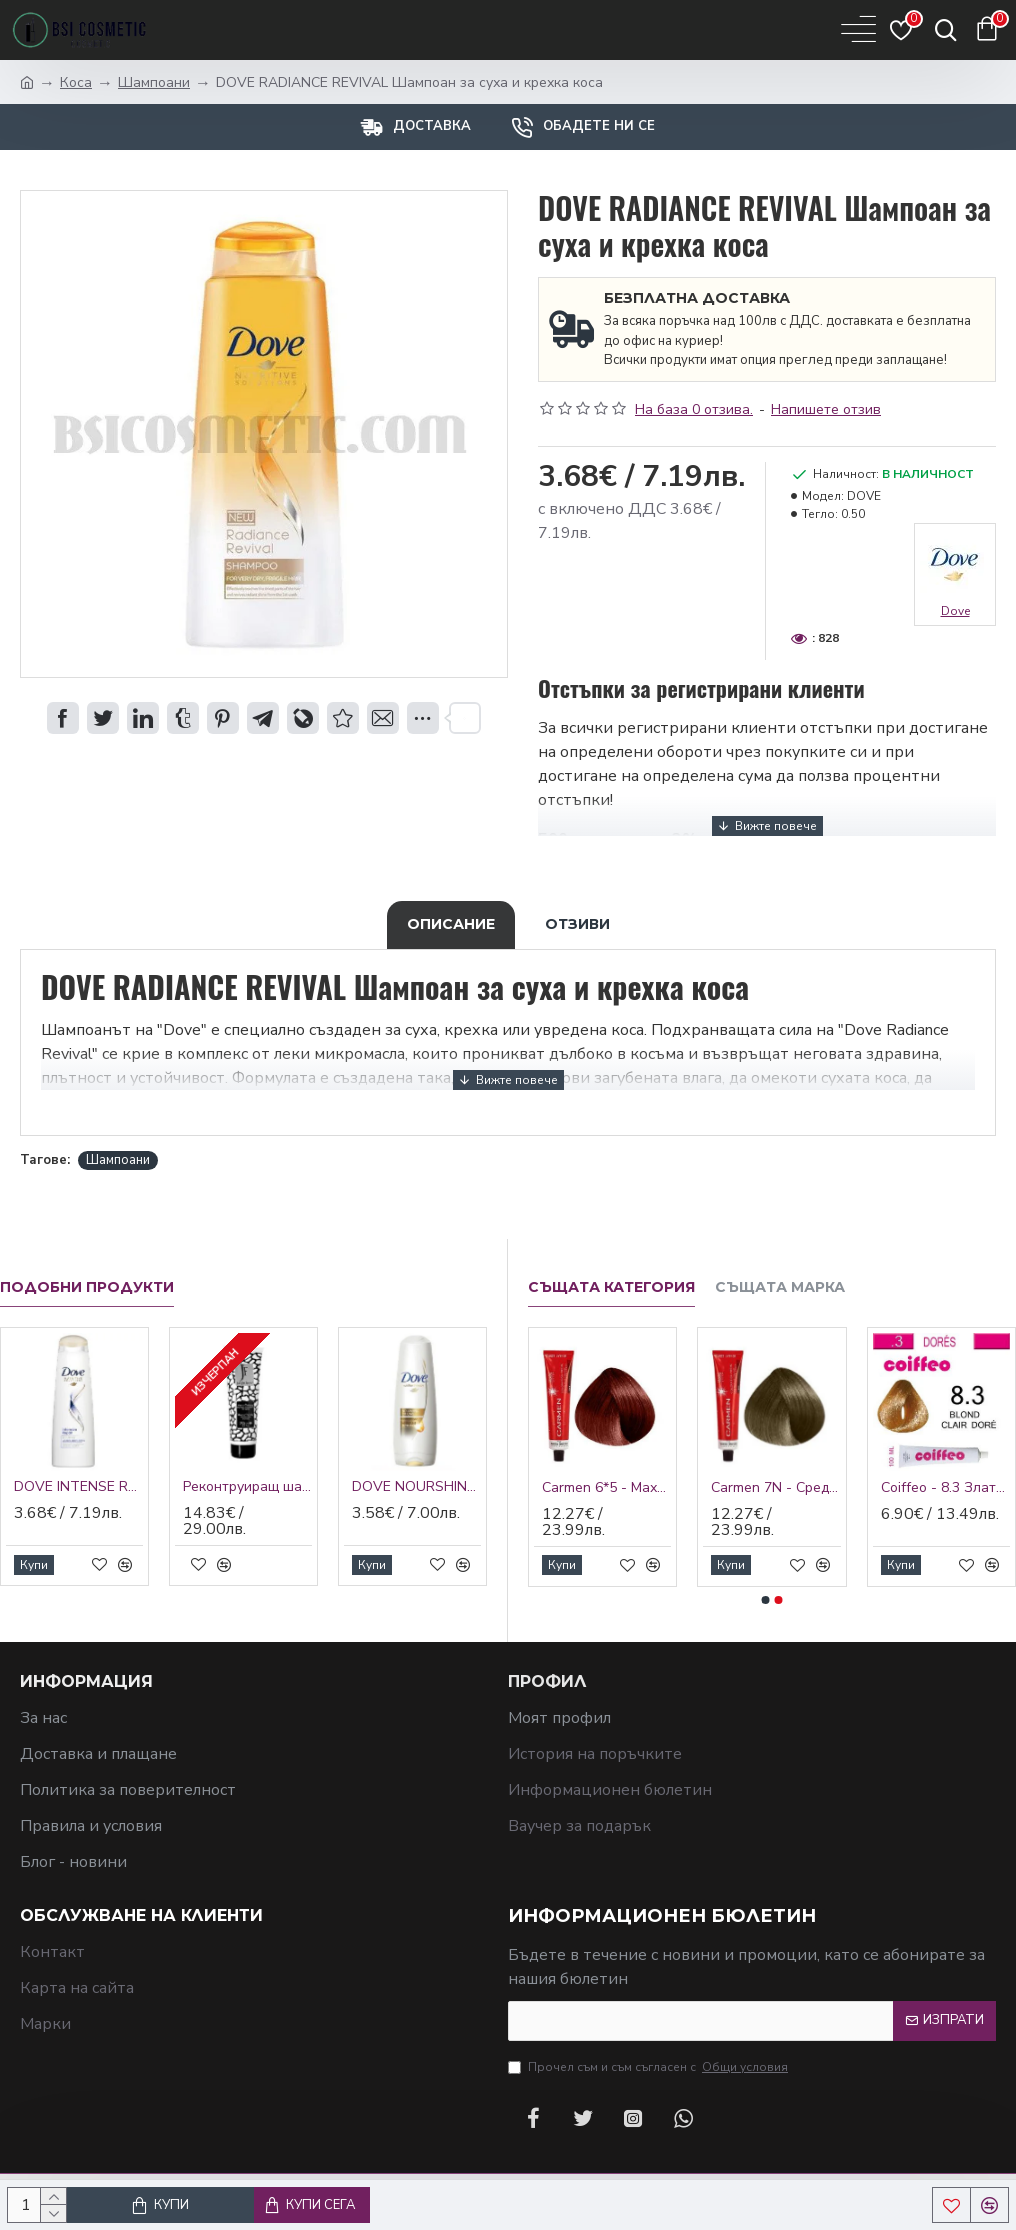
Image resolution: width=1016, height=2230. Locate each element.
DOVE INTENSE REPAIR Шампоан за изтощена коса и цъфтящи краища (78, 1487)
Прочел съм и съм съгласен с (649, 2067)
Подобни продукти (87, 1287)
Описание (451, 924)
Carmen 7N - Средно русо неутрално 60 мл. (775, 1488)
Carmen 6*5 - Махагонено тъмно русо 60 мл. (606, 1488)
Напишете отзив (826, 409)
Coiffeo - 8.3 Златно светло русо (945, 1488)
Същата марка (780, 1287)
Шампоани (154, 82)
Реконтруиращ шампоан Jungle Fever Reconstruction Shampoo (247, 1487)
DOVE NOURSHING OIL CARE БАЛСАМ (416, 1487)
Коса (76, 82)
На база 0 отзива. (694, 409)
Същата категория (611, 1287)
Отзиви (577, 924)
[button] (766, 1600)
